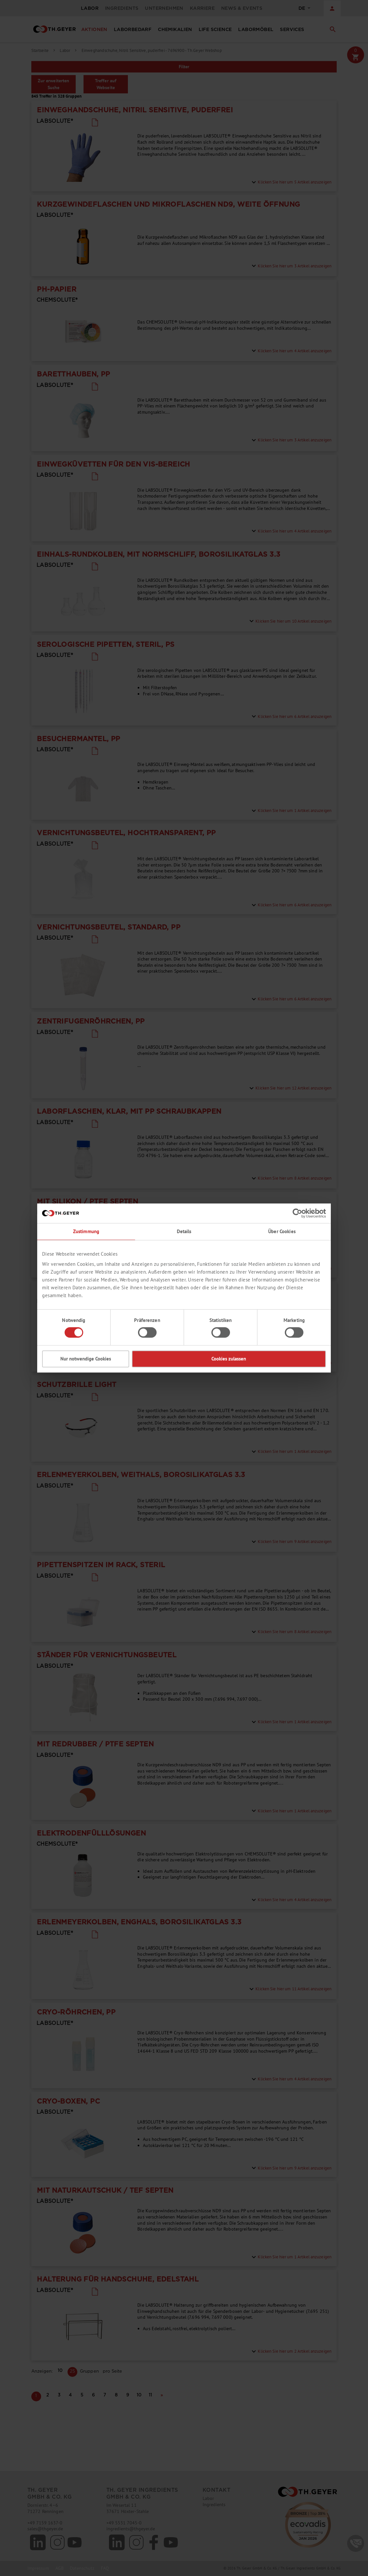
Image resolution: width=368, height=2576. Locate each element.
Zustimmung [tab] (86, 1231)
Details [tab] (184, 1231)
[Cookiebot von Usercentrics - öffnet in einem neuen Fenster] (297, 1213)
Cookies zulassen (228, 1359)
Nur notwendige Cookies (85, 1359)
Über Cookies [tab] (282, 1231)
